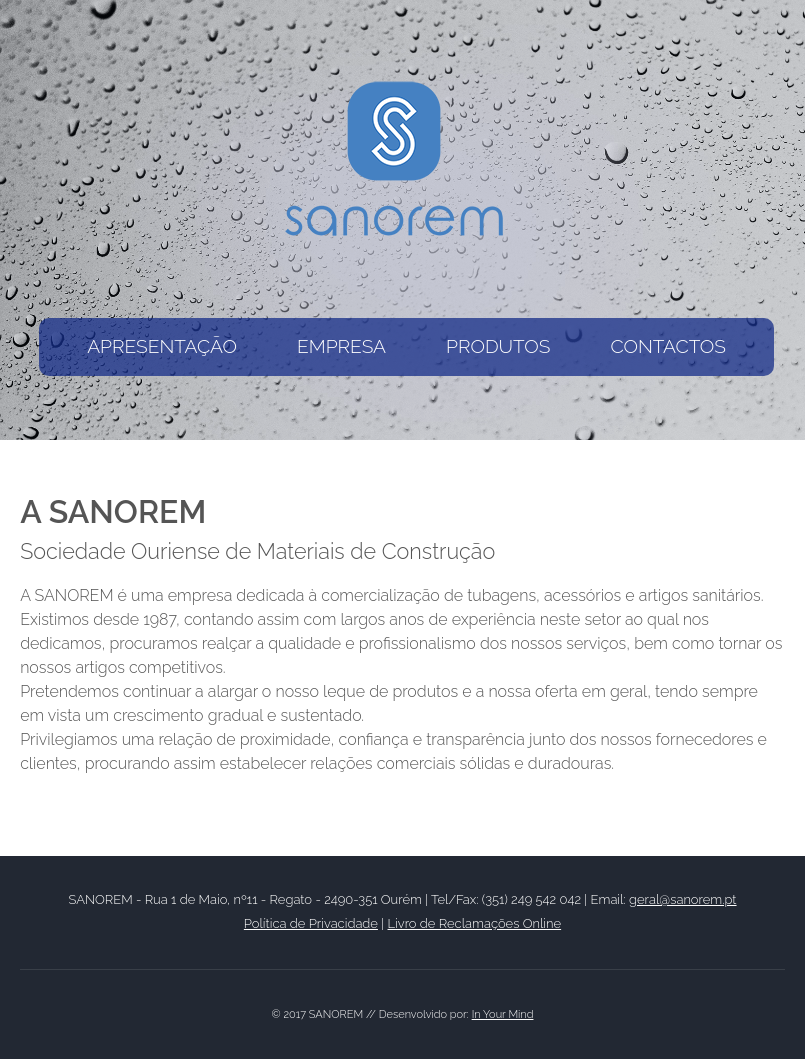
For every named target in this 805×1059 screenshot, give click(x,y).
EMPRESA (341, 346)
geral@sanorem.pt (682, 899)
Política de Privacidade (311, 923)
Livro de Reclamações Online (475, 923)
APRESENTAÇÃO (162, 346)
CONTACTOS (667, 346)
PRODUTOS (498, 346)
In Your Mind (503, 1014)
